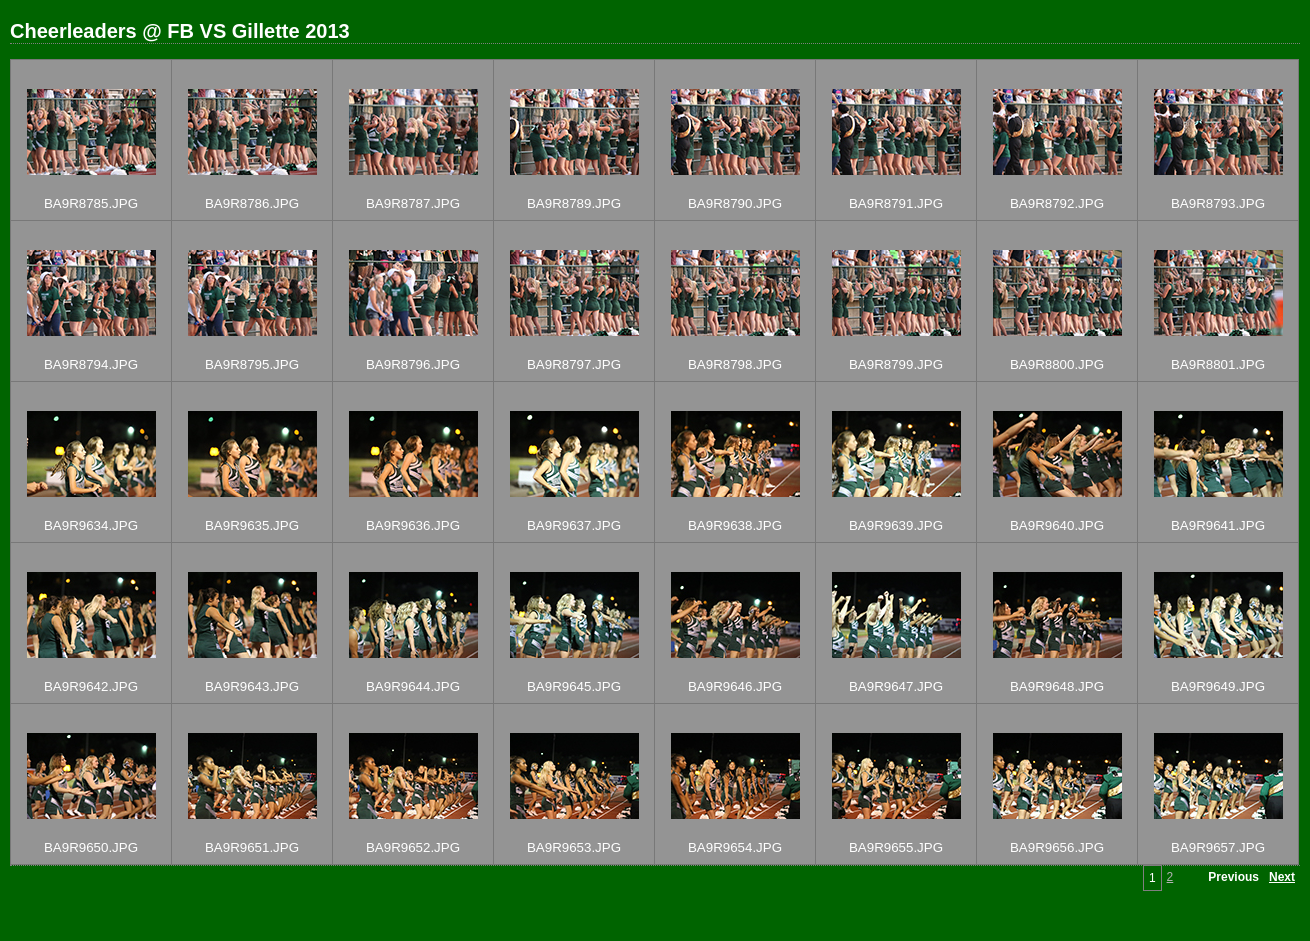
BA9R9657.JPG (1218, 847)
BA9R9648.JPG (1057, 686)
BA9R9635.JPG (252, 525)
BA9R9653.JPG (574, 847)
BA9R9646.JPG (735, 686)
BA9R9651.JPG (252, 847)
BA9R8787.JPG (413, 203)
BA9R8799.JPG (896, 364)
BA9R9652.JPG (413, 847)
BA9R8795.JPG (252, 364)
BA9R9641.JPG (1218, 525)
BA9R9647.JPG (896, 686)
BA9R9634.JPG (91, 525)
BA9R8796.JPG (413, 364)
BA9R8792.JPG (1057, 203)
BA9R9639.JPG (896, 525)
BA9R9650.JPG (91, 847)
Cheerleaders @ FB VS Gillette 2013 (180, 31)
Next (1282, 877)
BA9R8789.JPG (574, 203)
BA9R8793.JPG (1218, 203)
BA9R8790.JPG (735, 203)
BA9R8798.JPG (735, 364)
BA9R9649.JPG (1218, 686)
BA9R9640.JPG (1057, 525)
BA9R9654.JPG (735, 847)
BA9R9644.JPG (413, 686)
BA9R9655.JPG (896, 847)
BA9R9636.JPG (413, 525)
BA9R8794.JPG (91, 364)
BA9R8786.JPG (252, 203)
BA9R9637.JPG (574, 525)
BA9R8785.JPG (91, 203)
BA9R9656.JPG (1057, 847)
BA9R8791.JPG (896, 203)
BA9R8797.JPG (574, 364)
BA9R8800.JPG (1057, 364)
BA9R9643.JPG (252, 686)
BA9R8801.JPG (1218, 364)
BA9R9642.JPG (91, 686)
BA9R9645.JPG (574, 686)
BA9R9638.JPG (735, 525)
